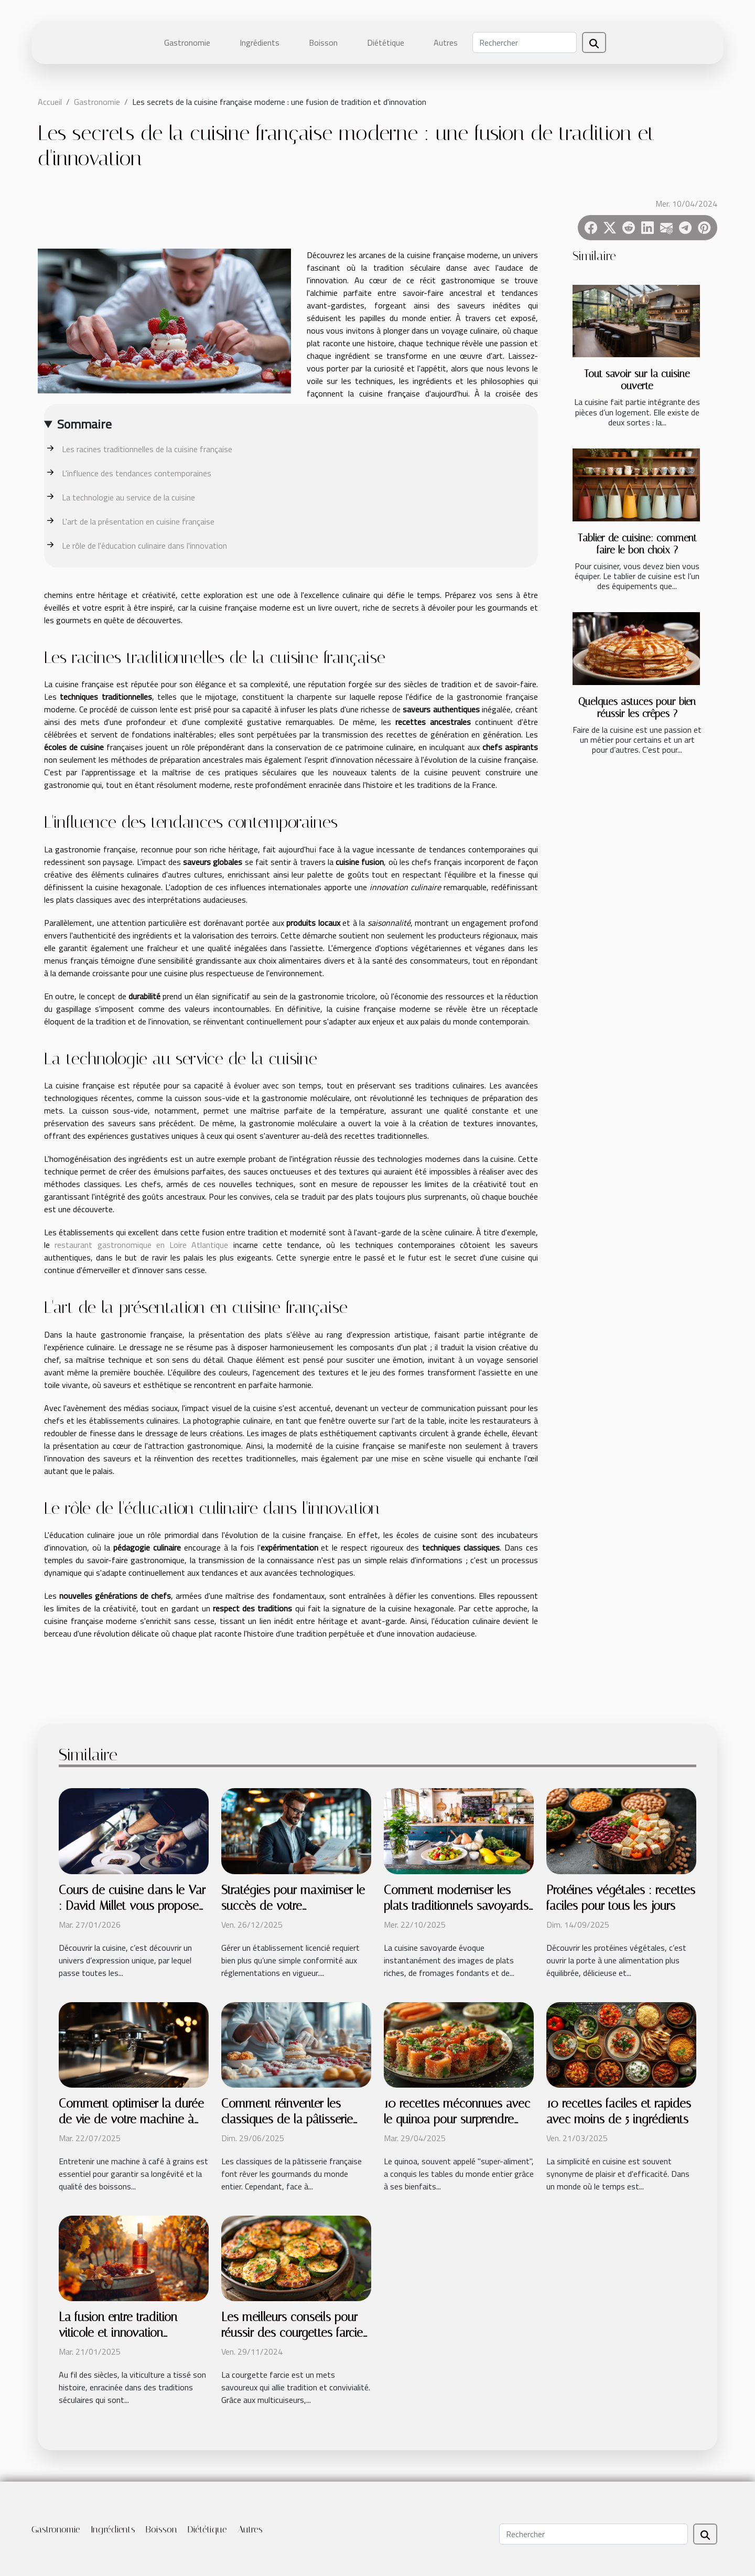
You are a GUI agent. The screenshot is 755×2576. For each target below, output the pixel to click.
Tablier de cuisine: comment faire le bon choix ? (637, 544)
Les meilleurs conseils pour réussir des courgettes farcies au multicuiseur (294, 2333)
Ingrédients (259, 42)
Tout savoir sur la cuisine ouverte (637, 380)
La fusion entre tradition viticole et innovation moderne (118, 2333)
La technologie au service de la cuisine (128, 497)
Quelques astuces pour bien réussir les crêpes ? (637, 708)
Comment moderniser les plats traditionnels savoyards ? (456, 1906)
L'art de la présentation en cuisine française (138, 521)
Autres (446, 42)
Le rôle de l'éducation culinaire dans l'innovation (144, 545)
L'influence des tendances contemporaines (136, 473)
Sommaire (84, 423)
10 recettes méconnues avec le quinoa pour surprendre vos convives (457, 2119)
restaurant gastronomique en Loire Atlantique (141, 1244)
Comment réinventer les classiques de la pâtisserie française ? (287, 2119)
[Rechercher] (524, 42)
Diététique (385, 42)
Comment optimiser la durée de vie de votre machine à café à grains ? (131, 2119)
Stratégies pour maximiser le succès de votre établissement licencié (293, 1906)
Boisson (323, 42)
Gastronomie (187, 42)
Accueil (50, 101)
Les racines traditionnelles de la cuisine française (147, 449)
